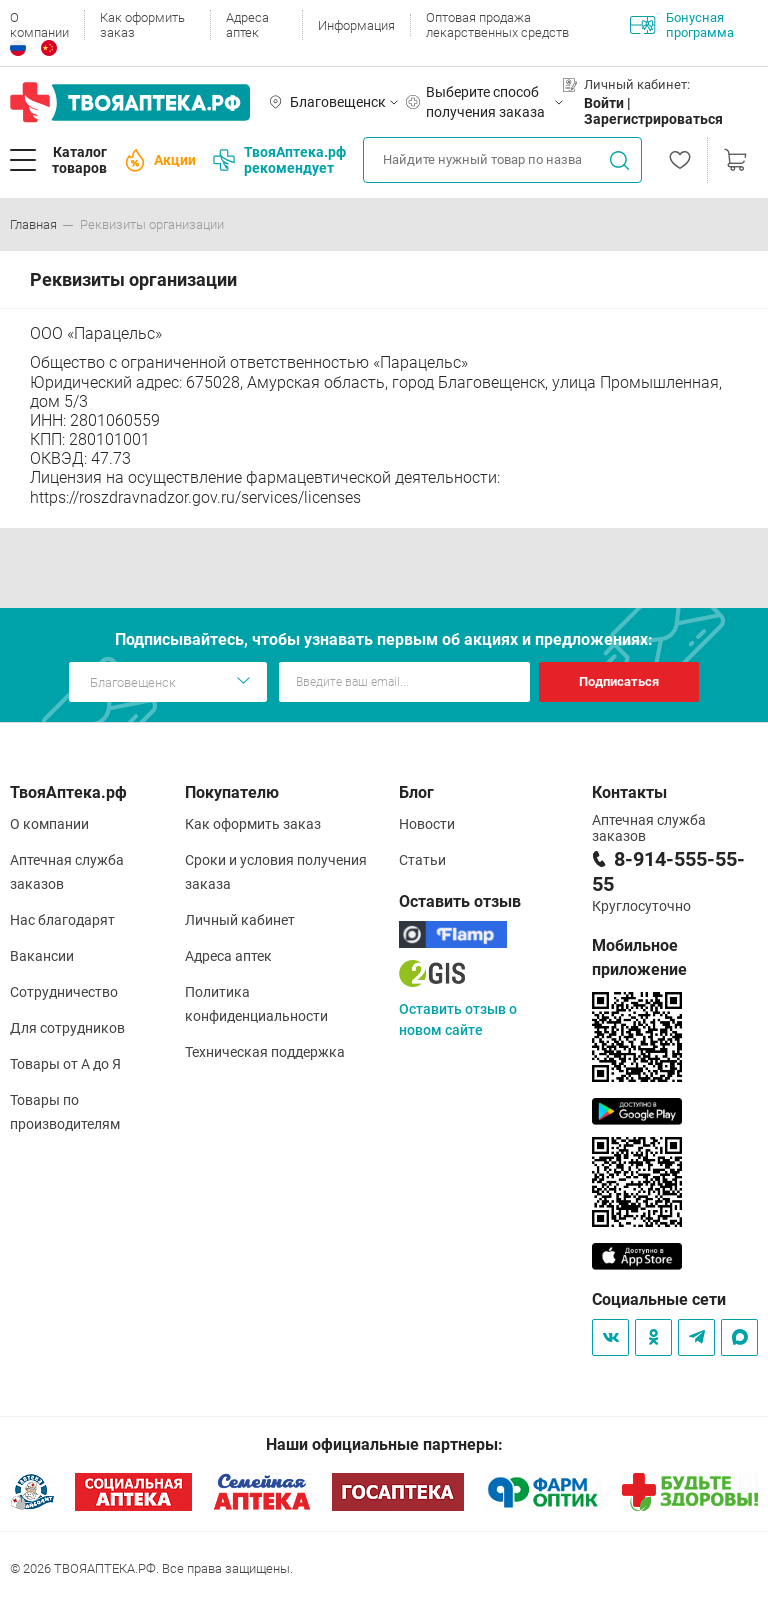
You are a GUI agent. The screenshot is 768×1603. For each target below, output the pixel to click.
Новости (427, 824)
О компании (39, 25)
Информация (356, 25)
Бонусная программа (682, 25)
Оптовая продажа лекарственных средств (497, 25)
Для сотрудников (67, 1028)
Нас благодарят (62, 920)
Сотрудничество (64, 992)
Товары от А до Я (65, 1064)
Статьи (422, 860)
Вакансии (42, 956)
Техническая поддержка (265, 1052)
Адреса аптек (247, 25)
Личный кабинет (240, 920)
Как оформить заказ (142, 25)
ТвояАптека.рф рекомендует (279, 160)
